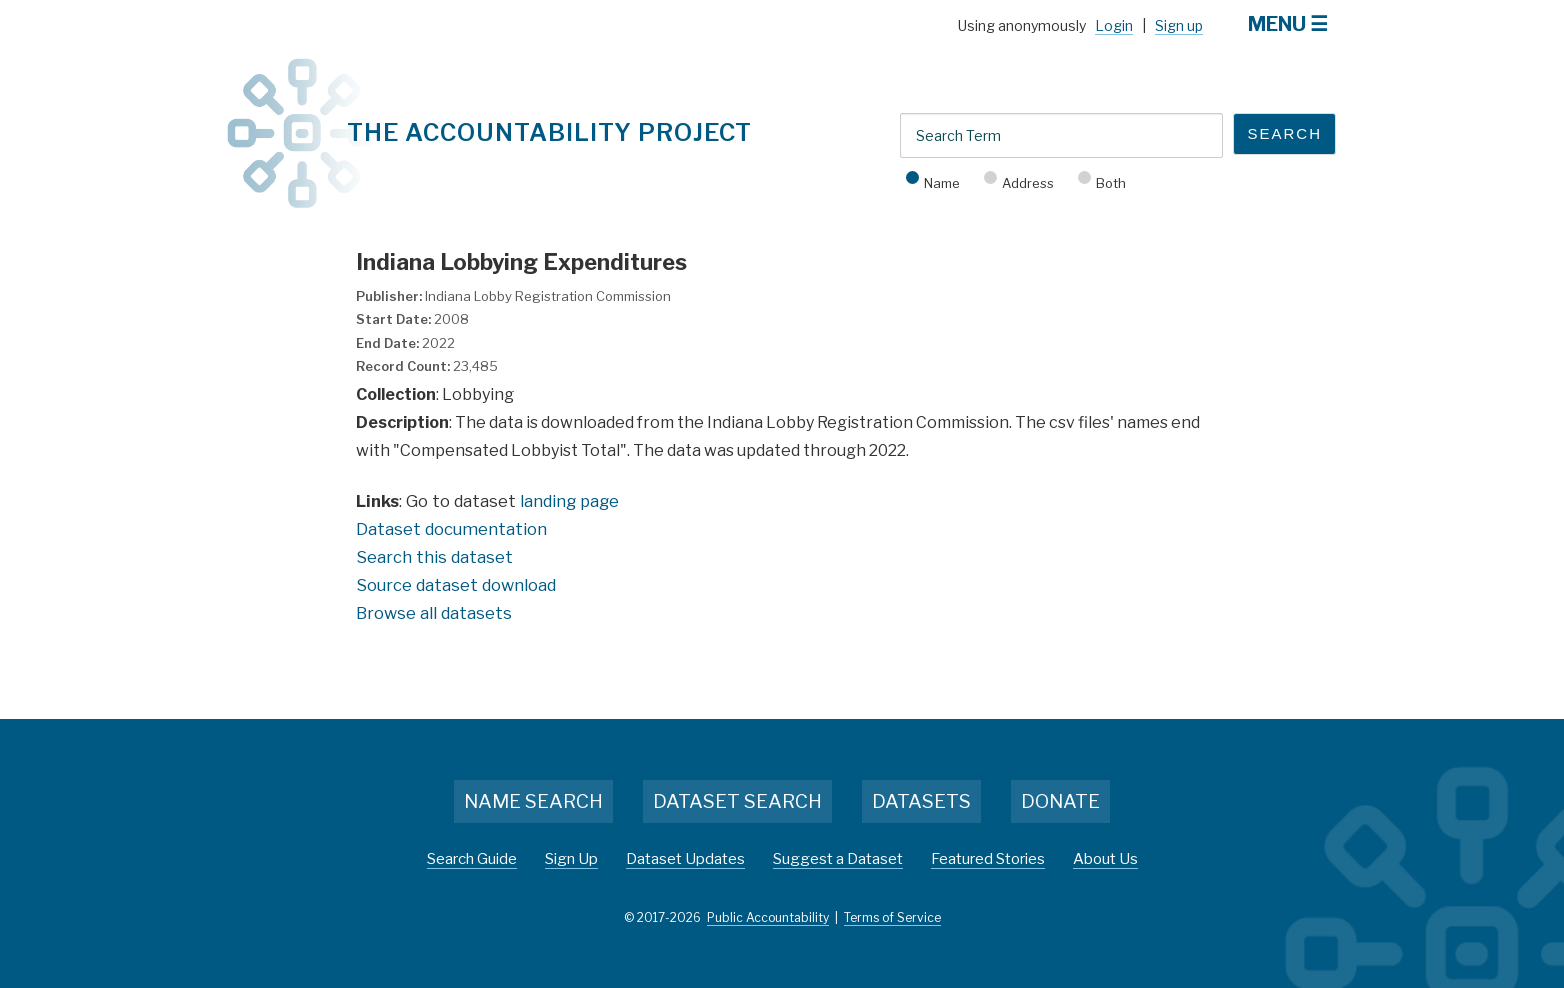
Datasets (921, 801)
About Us (1105, 859)
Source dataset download (456, 585)
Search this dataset (434, 557)
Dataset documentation (451, 529)
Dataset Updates (685, 859)
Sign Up (571, 859)
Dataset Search (737, 801)
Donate (1060, 801)
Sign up (1179, 25)
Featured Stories (988, 859)
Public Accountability (768, 917)
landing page (569, 501)
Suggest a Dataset (838, 859)
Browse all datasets (434, 613)
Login (1114, 25)
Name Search (533, 801)
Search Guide (472, 859)
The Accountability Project (549, 132)
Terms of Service (892, 917)
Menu (1277, 24)
